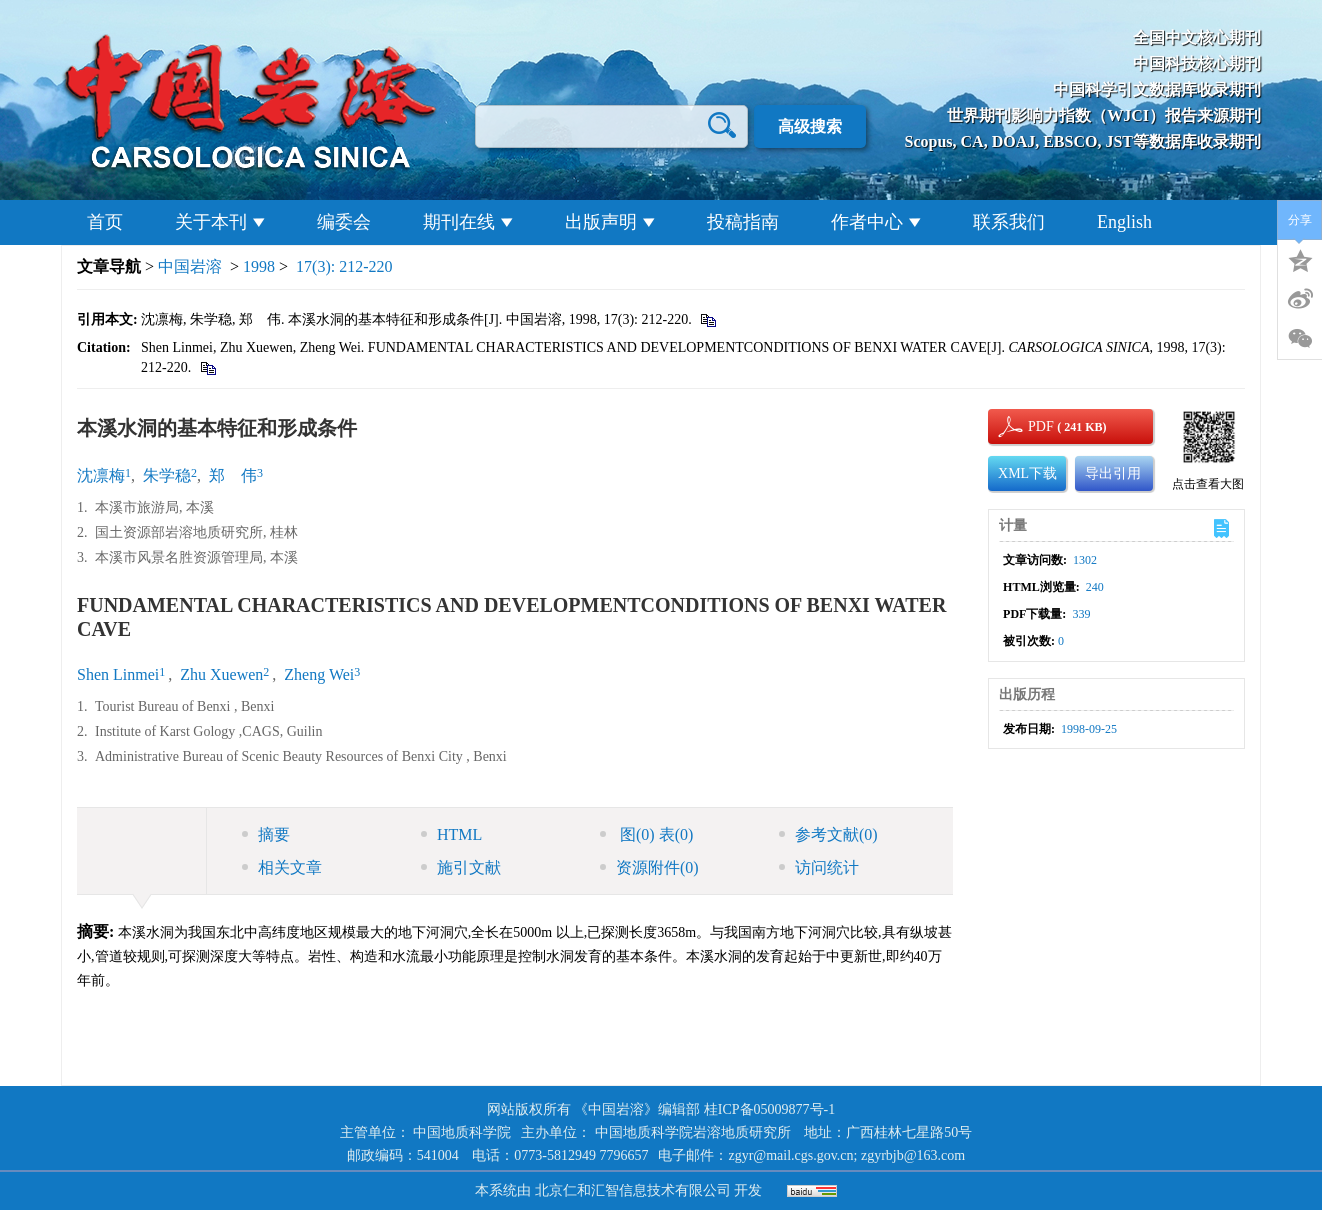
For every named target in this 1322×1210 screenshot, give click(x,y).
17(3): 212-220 (344, 266)
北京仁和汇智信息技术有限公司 (633, 1190)
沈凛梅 (101, 475)
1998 (259, 266)
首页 (105, 222)
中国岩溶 (190, 266)
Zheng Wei (319, 674)
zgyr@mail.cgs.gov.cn (790, 1155)
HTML (451, 834)
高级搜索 (810, 126)
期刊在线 (468, 222)
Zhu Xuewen (221, 674)
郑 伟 (233, 475)
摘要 (266, 834)
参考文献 (828, 834)
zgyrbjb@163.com (913, 1155)
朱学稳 (167, 475)
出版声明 (610, 222)
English (1124, 222)
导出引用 (1113, 473)
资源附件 (649, 867)
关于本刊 (220, 222)
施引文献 (461, 867)
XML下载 (1027, 473)
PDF (1038, 426)
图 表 (646, 834)
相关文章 (282, 867)
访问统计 (819, 867)
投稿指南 (743, 222)
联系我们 (1009, 222)
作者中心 (876, 222)
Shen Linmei (118, 674)
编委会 (344, 222)
